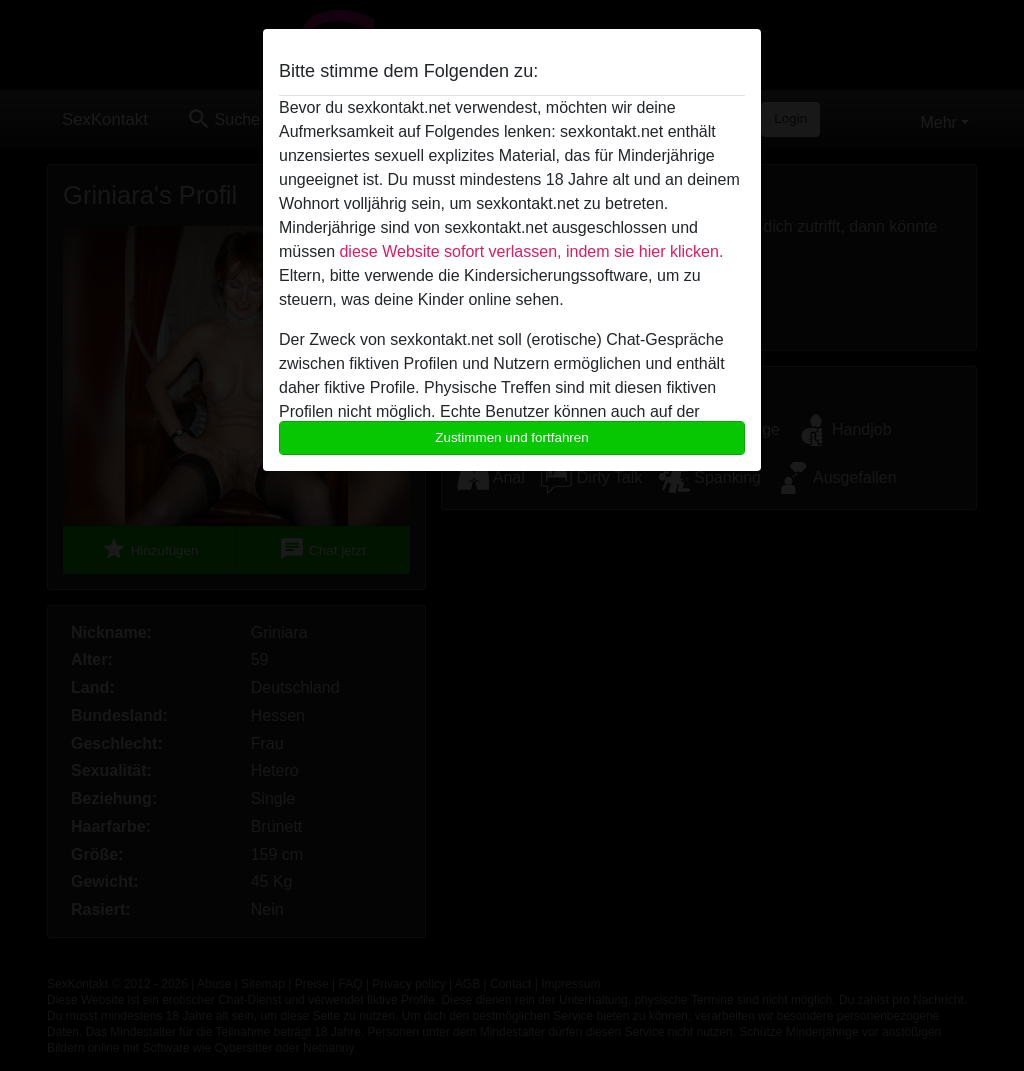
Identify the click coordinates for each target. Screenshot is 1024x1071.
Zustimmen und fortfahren (512, 437)
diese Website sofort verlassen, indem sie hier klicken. (531, 251)
